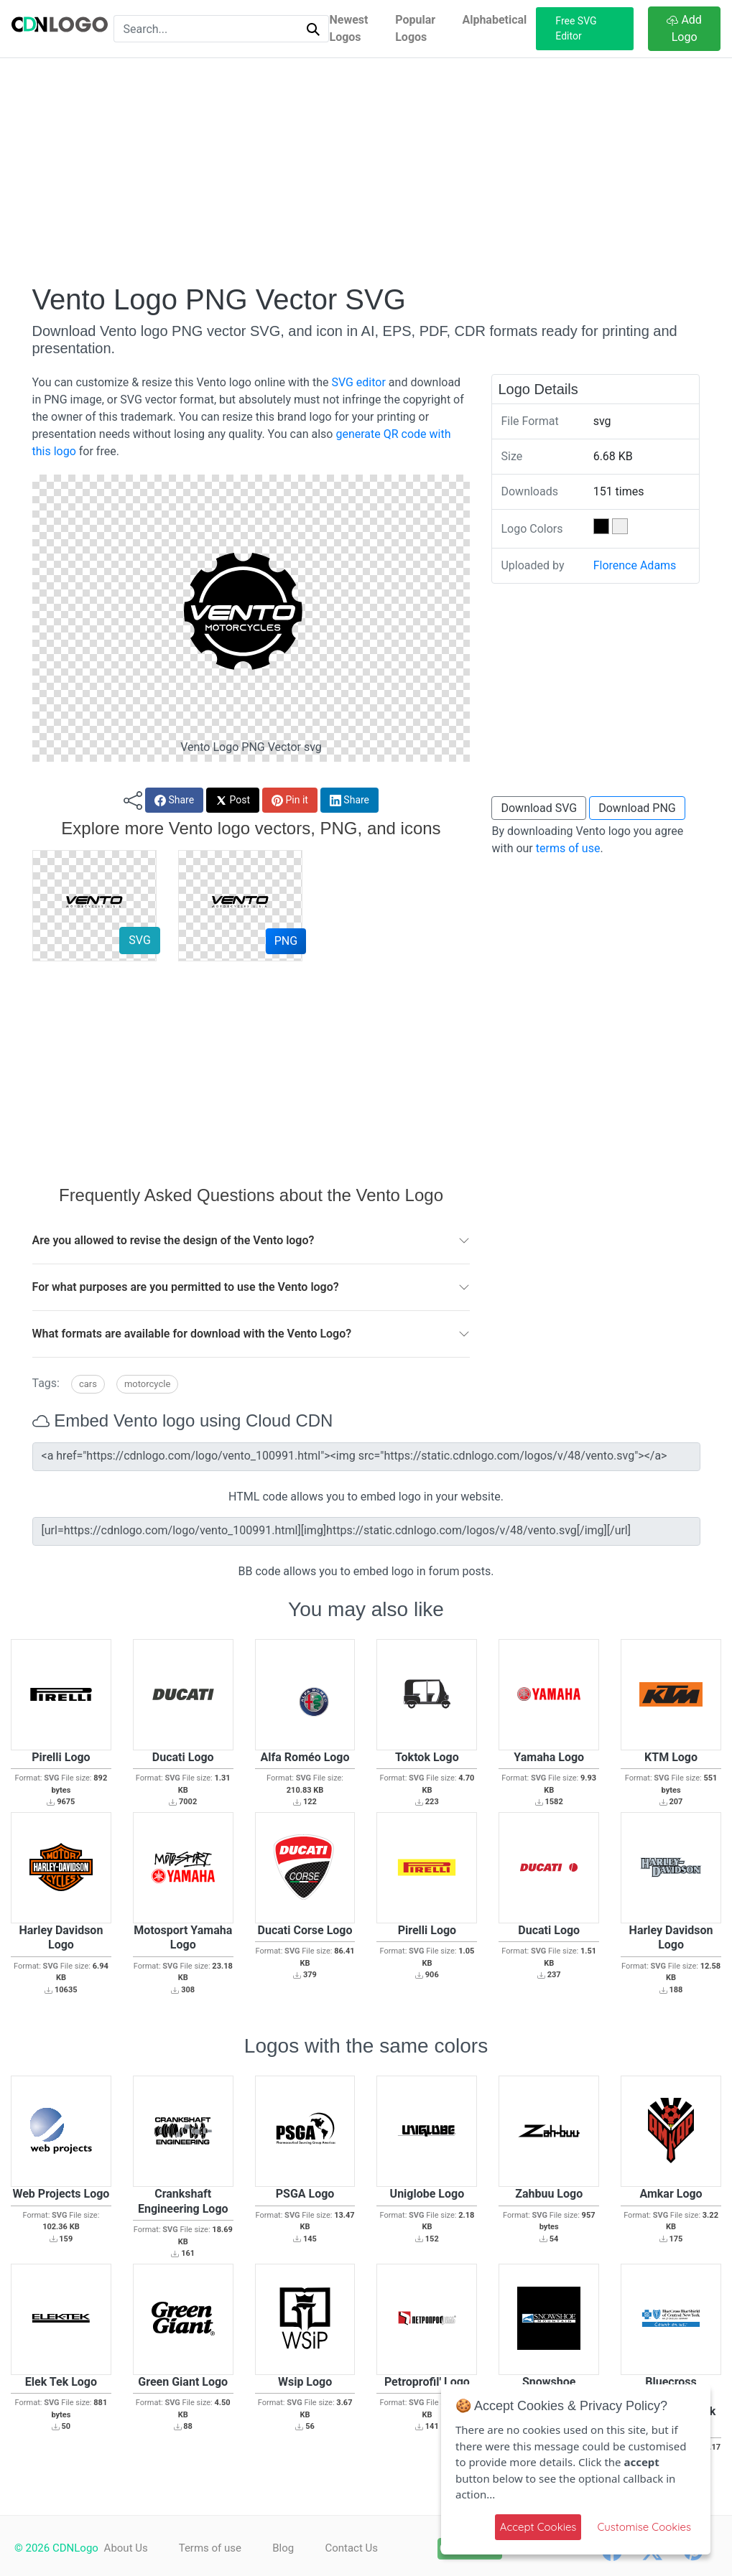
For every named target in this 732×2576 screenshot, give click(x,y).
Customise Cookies (644, 2527)
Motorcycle (147, 1383)
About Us (126, 2548)
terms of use (568, 848)
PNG (285, 941)
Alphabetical (494, 20)
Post (233, 800)
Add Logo (684, 28)
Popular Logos (415, 28)
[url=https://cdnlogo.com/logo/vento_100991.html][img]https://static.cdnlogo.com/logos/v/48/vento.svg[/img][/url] (366, 1531)
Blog (291, 2548)
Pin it (290, 800)
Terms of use (213, 2548)
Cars (88, 1383)
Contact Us (363, 2548)
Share (174, 800)
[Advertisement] (366, 170)
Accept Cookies (538, 2527)
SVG (139, 940)
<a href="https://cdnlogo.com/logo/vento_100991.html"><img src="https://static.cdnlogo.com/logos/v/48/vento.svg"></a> (366, 1456)
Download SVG (539, 808)
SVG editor (358, 382)
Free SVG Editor (575, 28)
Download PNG (637, 808)
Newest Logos (348, 28)
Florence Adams (635, 565)
